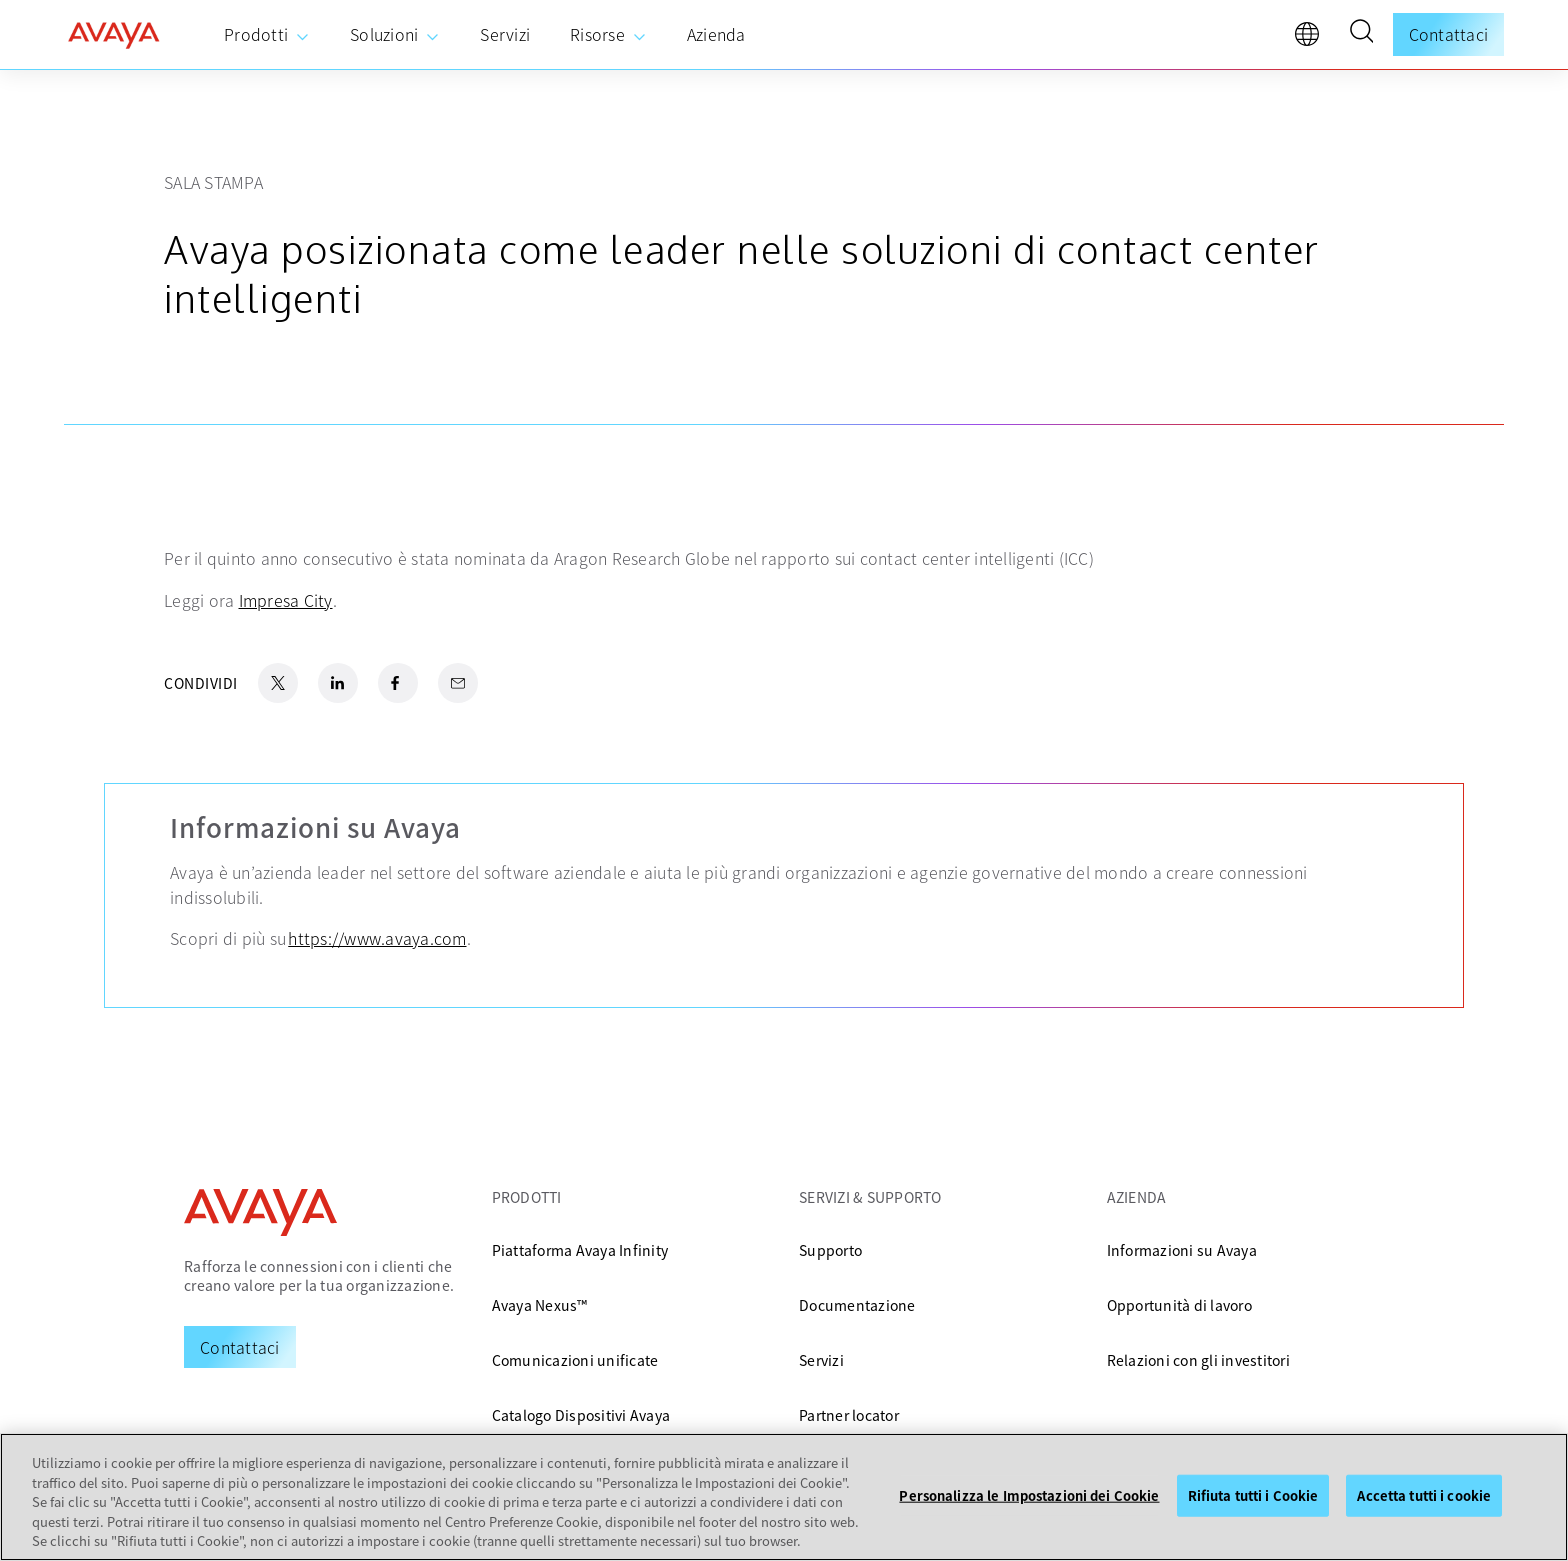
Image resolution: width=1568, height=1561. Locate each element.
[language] (1312, 39)
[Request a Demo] (240, 1347)
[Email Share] (458, 683)
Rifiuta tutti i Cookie (1253, 1495)
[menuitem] (267, 35)
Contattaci (1449, 34)
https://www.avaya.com (377, 938)
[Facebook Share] (398, 683)
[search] (1361, 34)
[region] (784, 1497)
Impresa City (286, 600)
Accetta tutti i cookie (1424, 1495)
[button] (1361, 34)
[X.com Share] (278, 683)
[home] (114, 35)
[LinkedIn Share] (338, 683)
